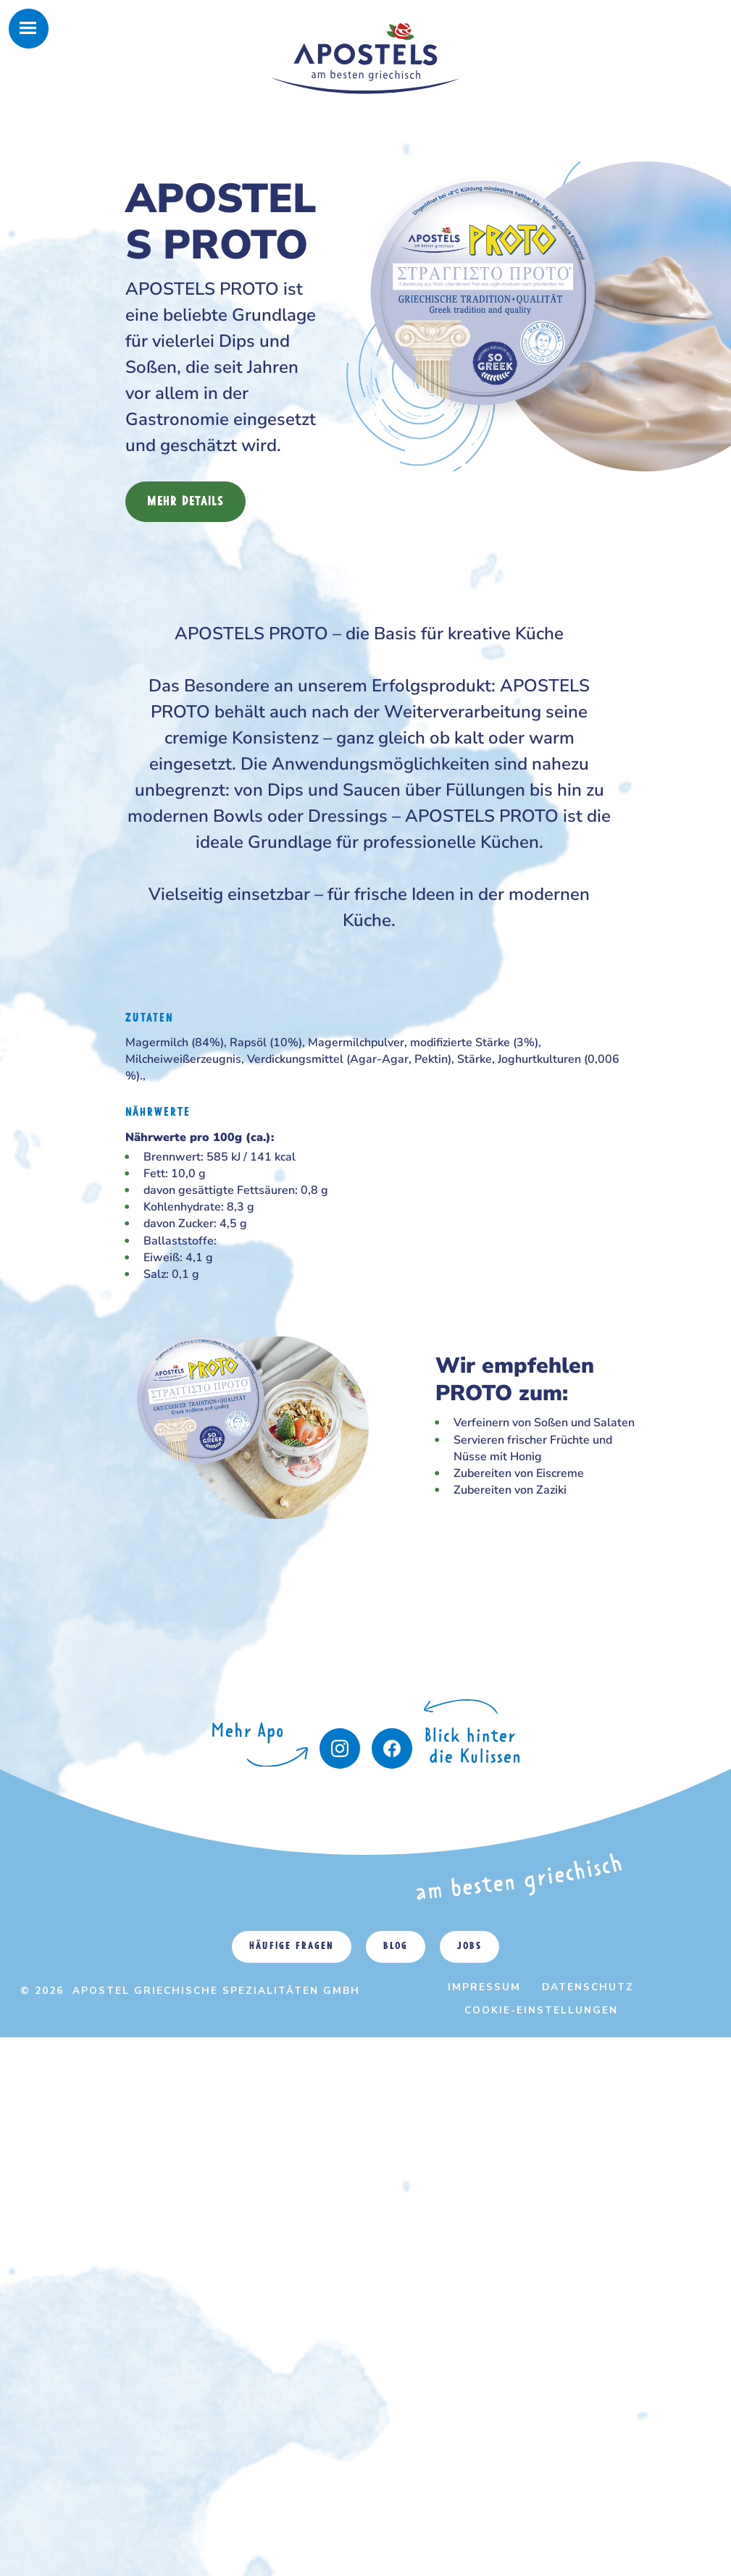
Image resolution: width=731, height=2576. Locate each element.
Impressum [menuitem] (484, 1987)
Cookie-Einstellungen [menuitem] (541, 2010)
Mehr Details (185, 502)
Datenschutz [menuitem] (588, 1987)
